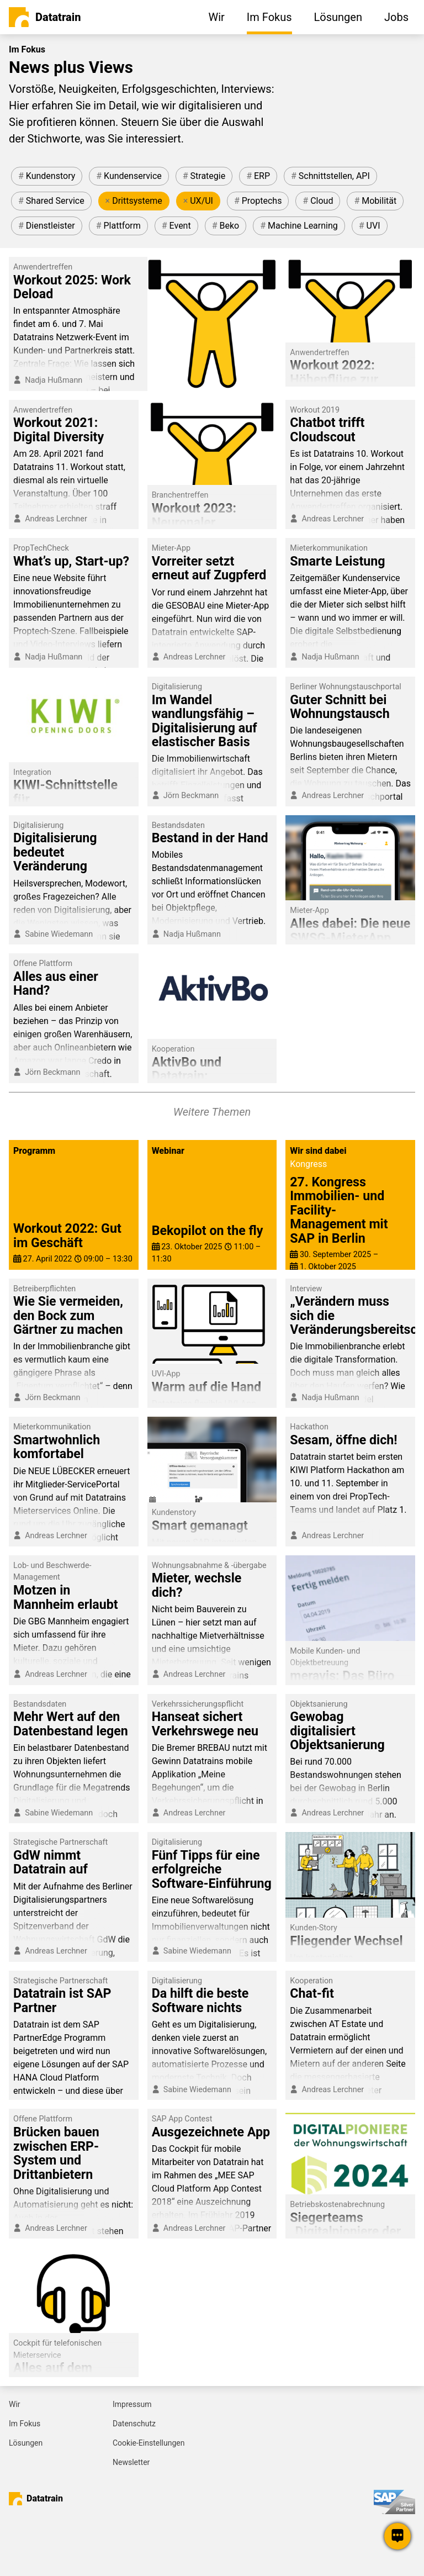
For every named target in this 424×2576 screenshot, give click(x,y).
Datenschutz (134, 2423)
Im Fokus (24, 2423)
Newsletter (131, 2462)
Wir (14, 2404)
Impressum (132, 2404)
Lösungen (26, 2442)
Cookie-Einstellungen (148, 2442)
